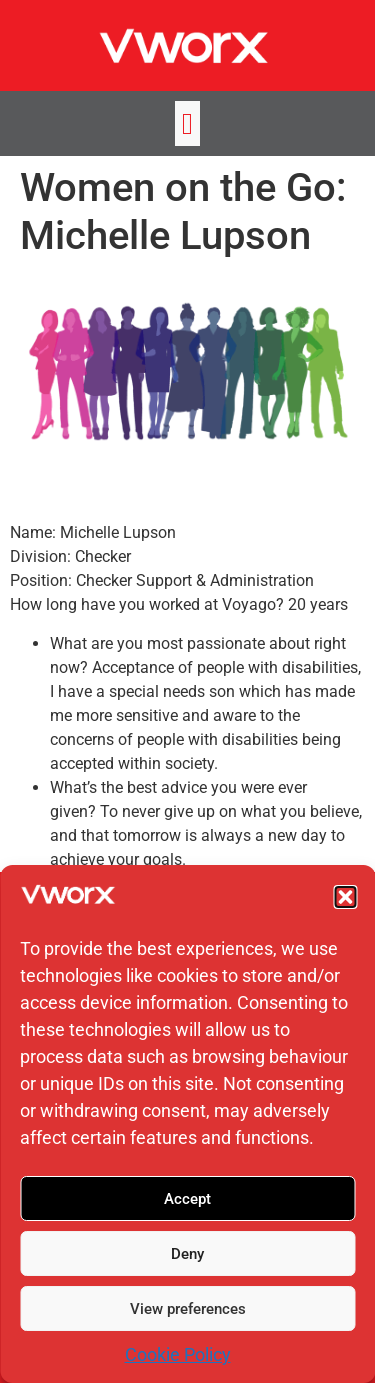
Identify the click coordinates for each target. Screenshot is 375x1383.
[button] (345, 897)
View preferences (188, 1309)
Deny (187, 1254)
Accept (187, 1199)
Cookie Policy (178, 1354)
